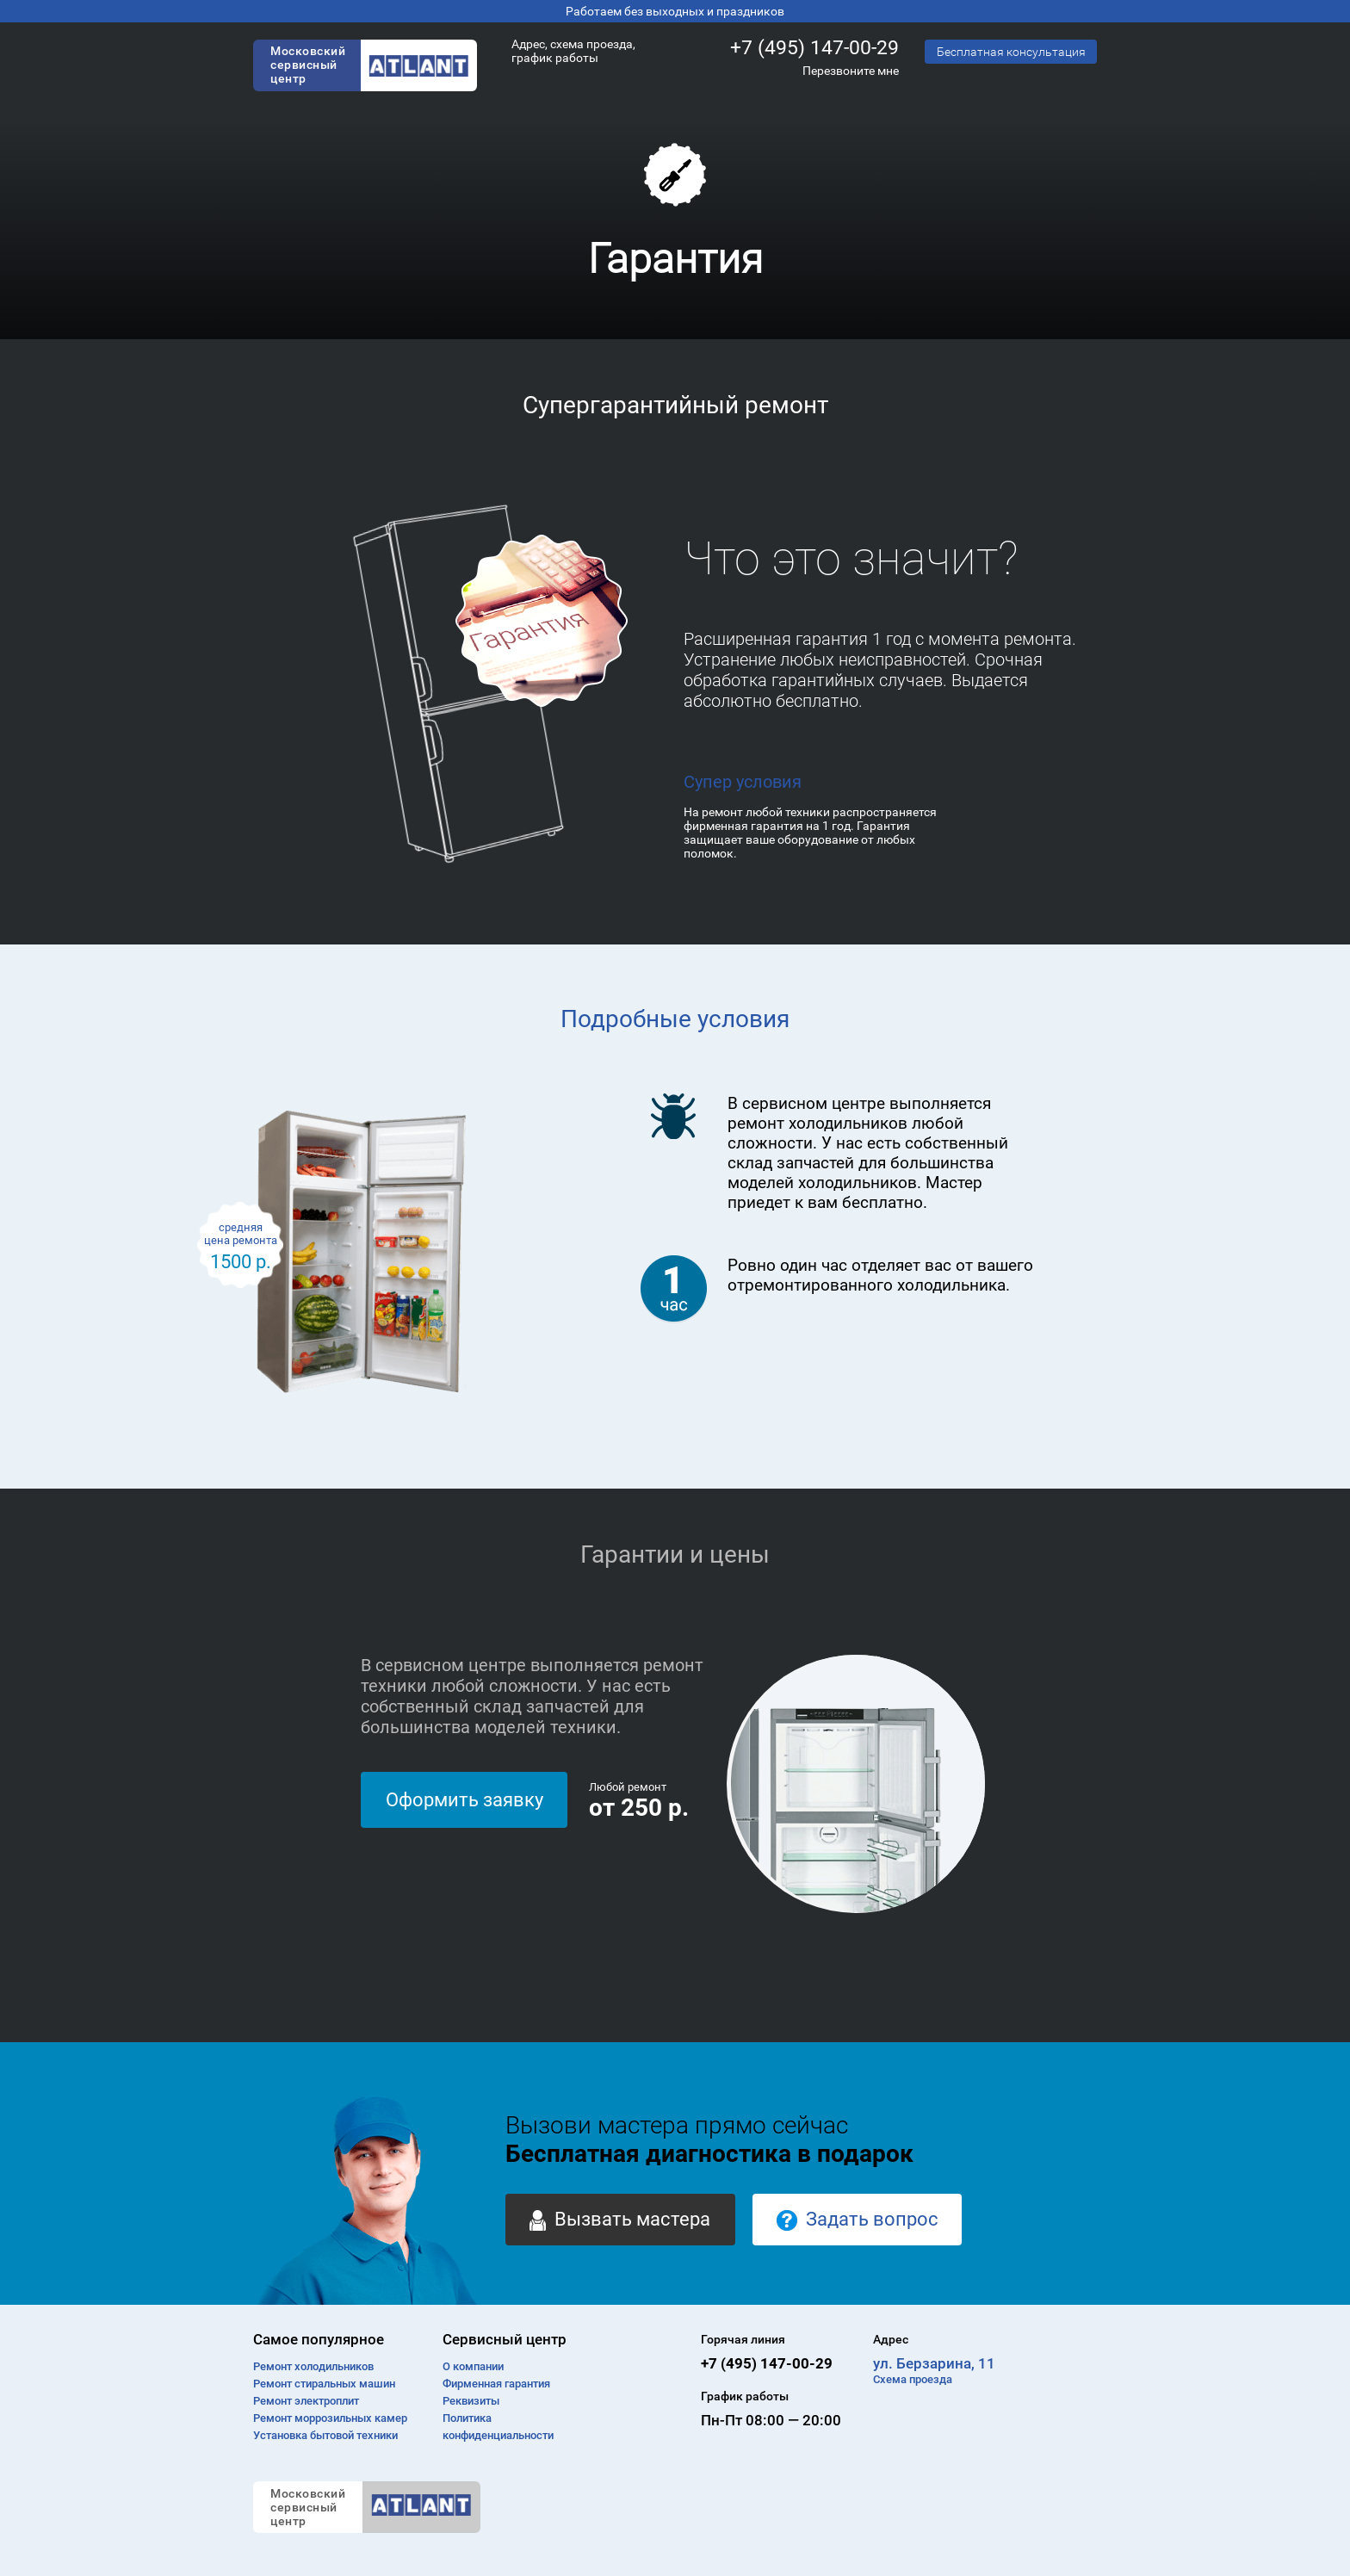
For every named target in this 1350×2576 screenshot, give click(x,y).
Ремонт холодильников (313, 2366)
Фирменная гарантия (496, 2383)
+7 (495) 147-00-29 (814, 47)
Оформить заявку (464, 1800)
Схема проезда (912, 2379)
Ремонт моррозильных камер (330, 2418)
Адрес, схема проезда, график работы (573, 51)
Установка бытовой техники (325, 2435)
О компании (473, 2366)
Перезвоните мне (850, 70)
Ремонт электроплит (306, 2400)
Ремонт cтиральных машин (324, 2383)
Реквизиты (471, 2400)
